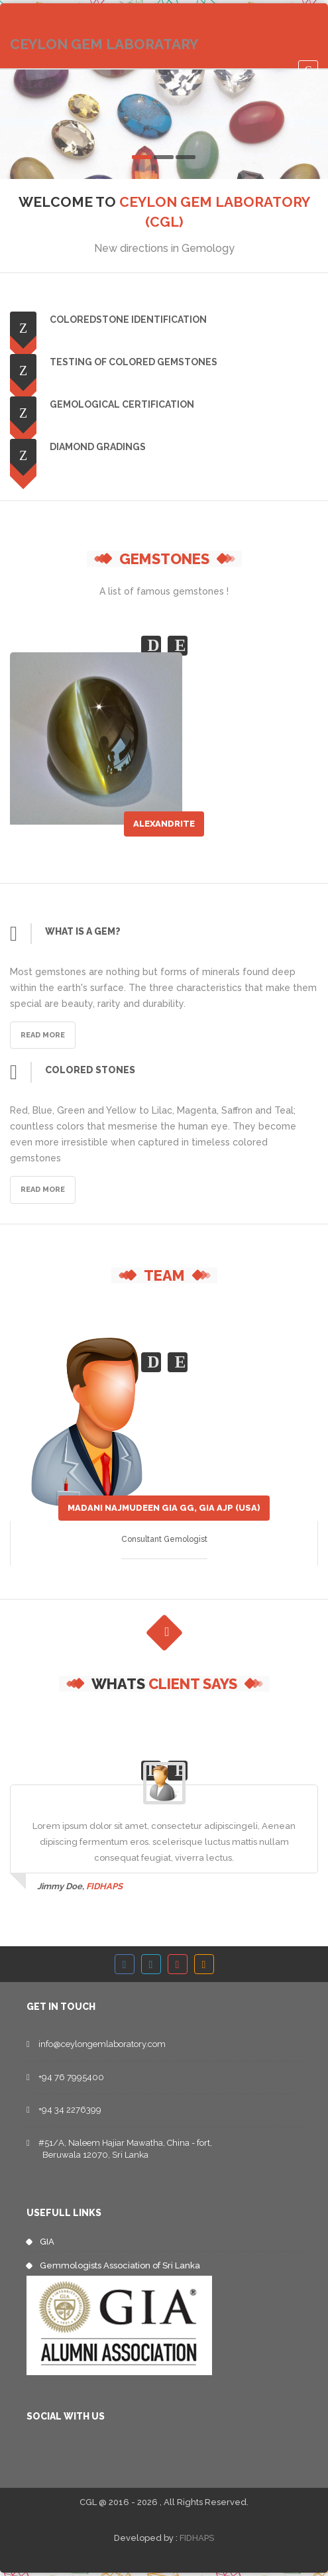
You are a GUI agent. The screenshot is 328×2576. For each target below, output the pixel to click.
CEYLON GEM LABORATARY (104, 44)
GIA (47, 2242)
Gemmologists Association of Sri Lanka (120, 2265)
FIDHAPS (197, 2538)
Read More (43, 1035)
